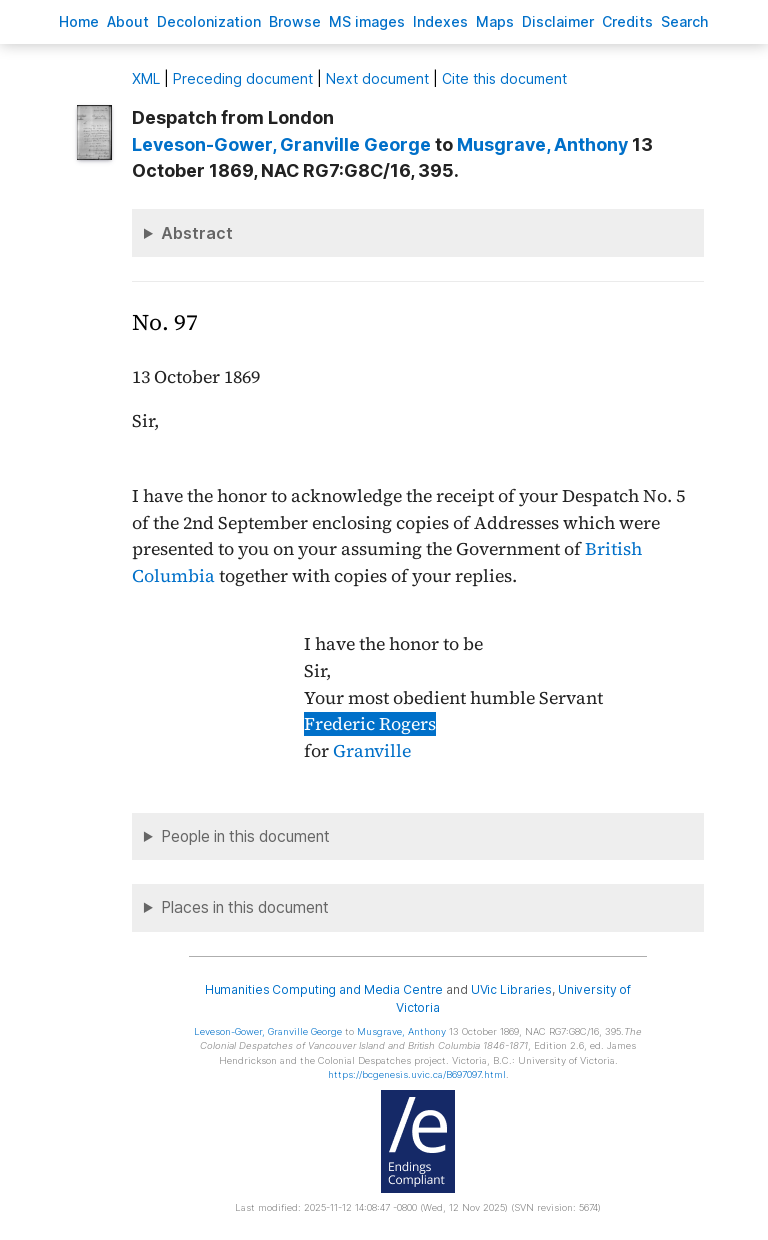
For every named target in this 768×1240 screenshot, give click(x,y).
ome (79, 21)
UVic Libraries (511, 989)
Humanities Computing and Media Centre (324, 989)
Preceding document (243, 78)
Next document (377, 78)
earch (685, 21)
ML (146, 78)
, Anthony (542, 144)
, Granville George (281, 144)
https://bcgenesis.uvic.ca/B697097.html (417, 1074)
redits (627, 21)
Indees (440, 21)
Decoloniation (209, 21)
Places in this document (245, 907)
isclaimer (558, 21)
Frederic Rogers (370, 724)
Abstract (197, 233)
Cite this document (504, 78)
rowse (295, 21)
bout (128, 21)
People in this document (245, 836)
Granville (372, 751)
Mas (495, 21)
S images (367, 21)
